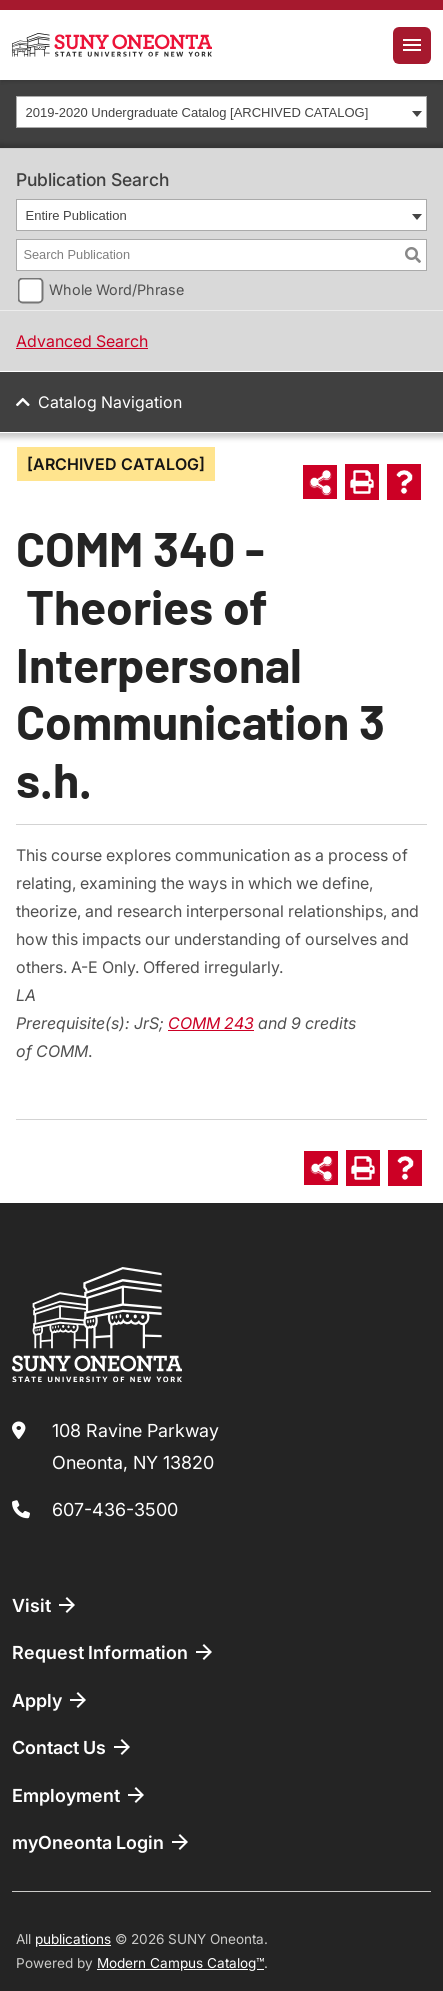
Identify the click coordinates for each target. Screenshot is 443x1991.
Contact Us (73, 1747)
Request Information (114, 1652)
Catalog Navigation (110, 402)
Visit (45, 1605)
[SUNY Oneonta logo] (112, 45)
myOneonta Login (102, 1842)
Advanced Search (82, 341)
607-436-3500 (115, 1509)
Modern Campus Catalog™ (180, 1963)
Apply (51, 1700)
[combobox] (221, 112)
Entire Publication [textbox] (76, 215)
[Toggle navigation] (412, 45)
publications (73, 1939)
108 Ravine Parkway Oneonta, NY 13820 (135, 1446)
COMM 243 (211, 1023)
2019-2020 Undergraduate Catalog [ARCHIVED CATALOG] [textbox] (197, 112)
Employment (80, 1795)
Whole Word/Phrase (116, 289)
